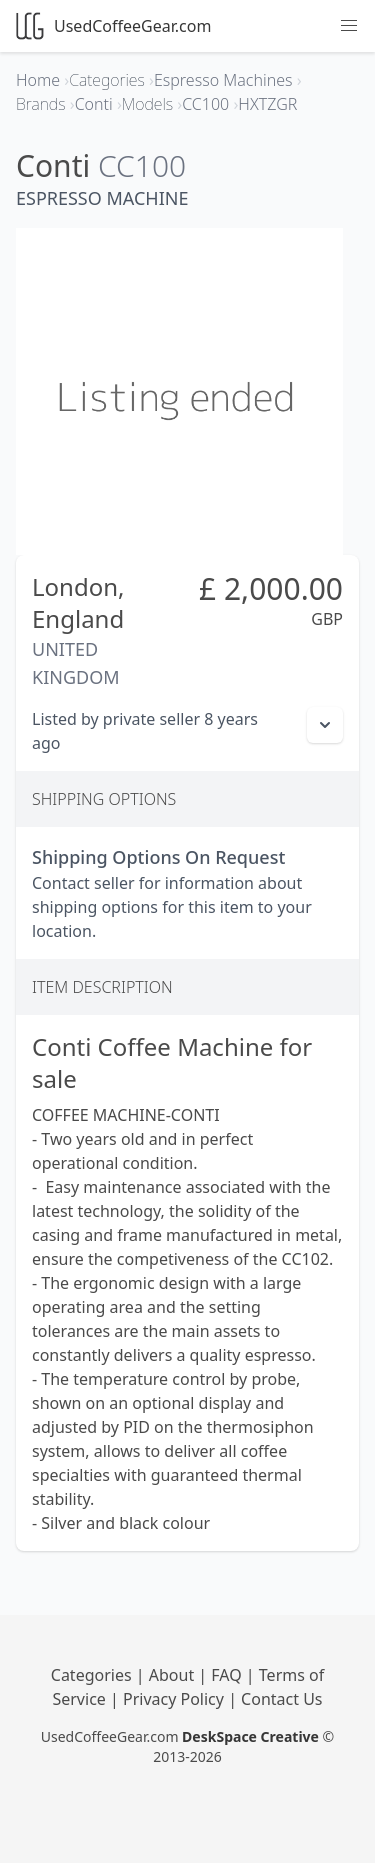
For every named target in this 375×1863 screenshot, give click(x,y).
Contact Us (281, 1699)
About (174, 1675)
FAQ (228, 1675)
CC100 (142, 165)
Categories (93, 1675)
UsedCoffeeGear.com (113, 26)
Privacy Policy (175, 1699)
